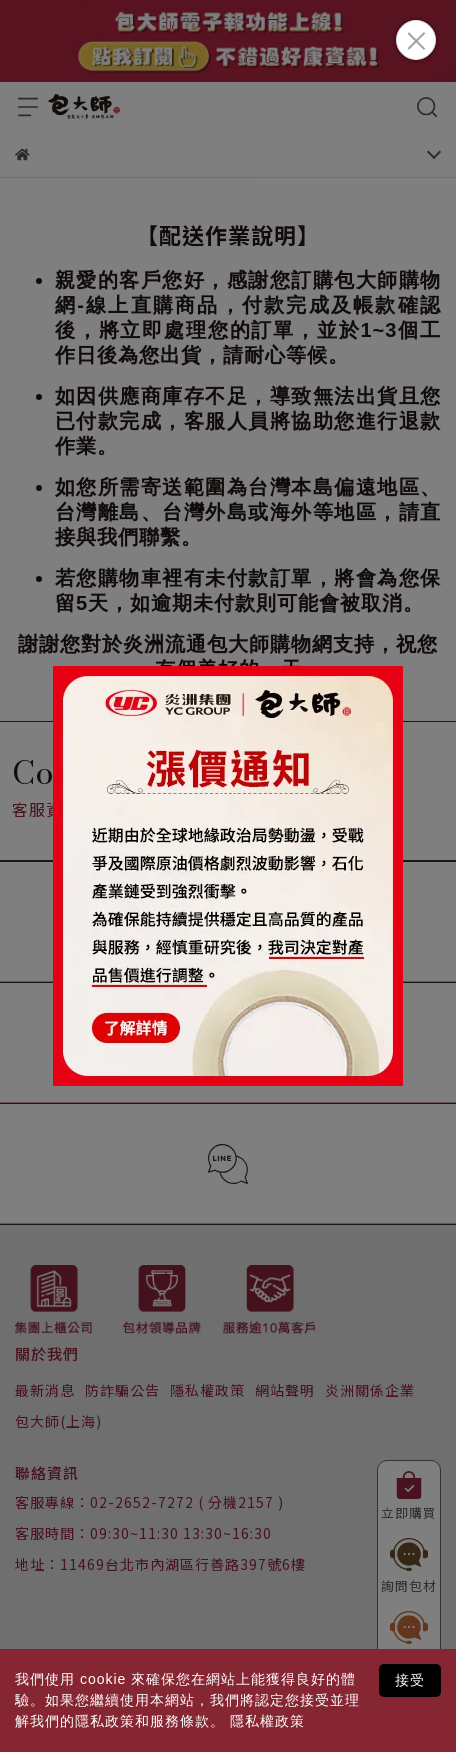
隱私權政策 (267, 1721)
